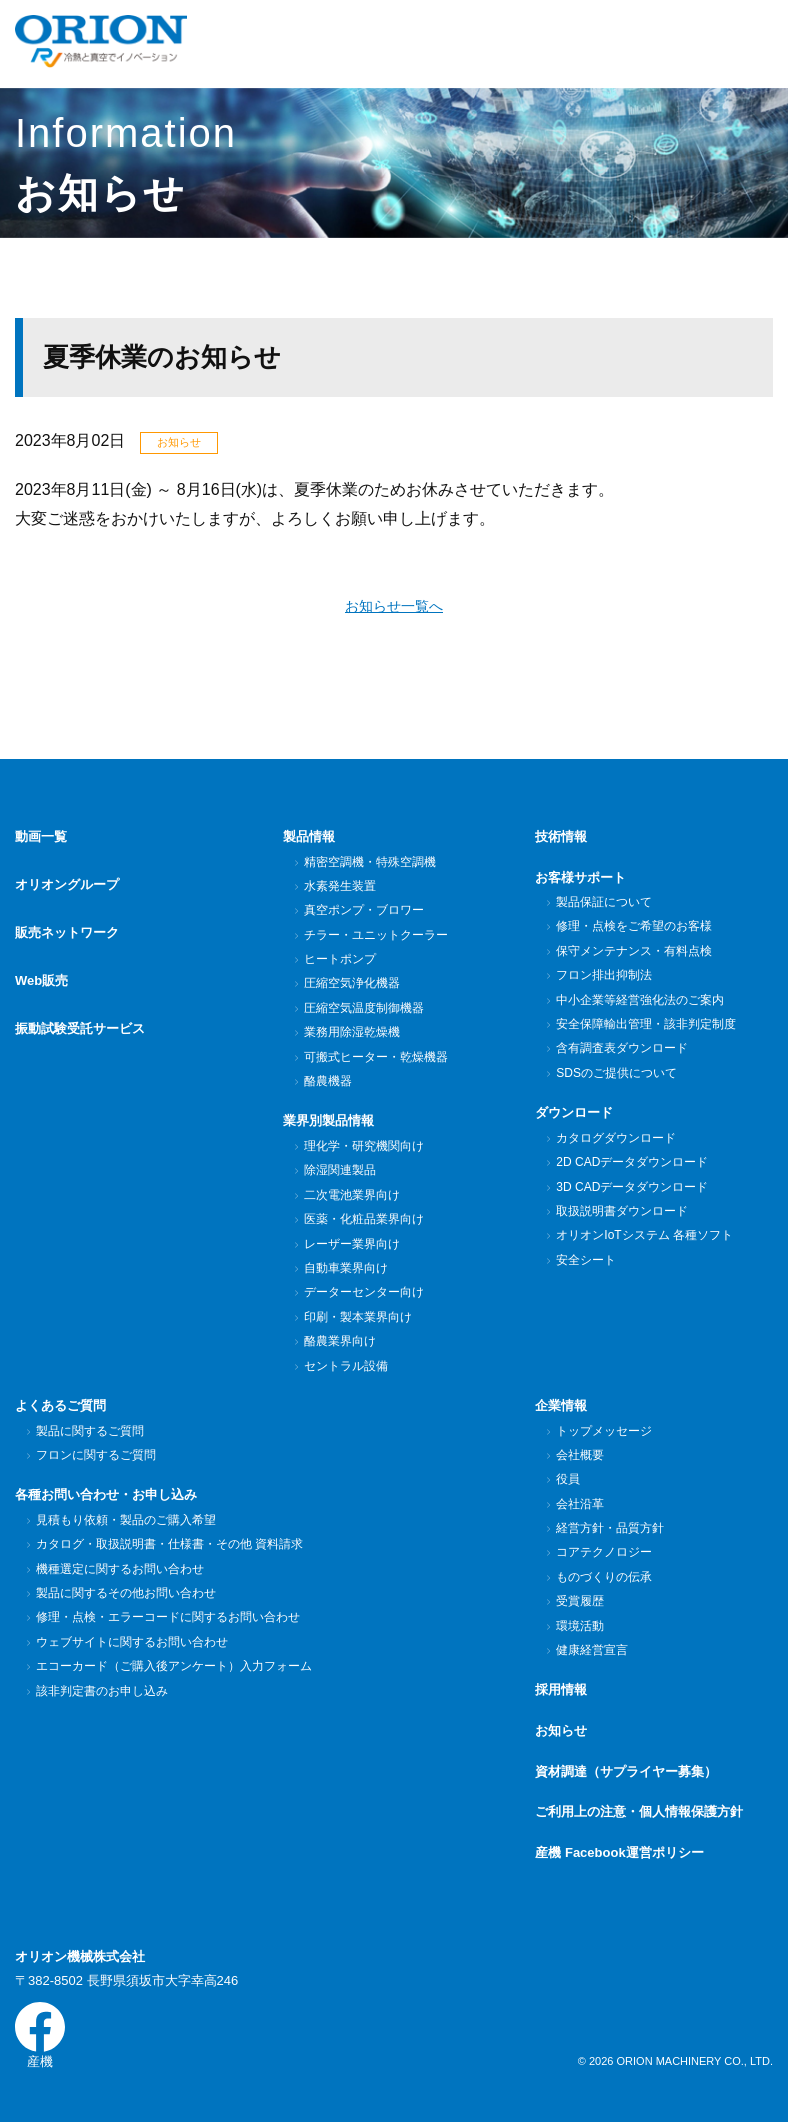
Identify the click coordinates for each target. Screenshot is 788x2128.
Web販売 (41, 960)
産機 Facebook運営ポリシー (619, 1854)
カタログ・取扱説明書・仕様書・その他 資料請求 (169, 1546)
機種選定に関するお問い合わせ (119, 1571)
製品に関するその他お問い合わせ (125, 1595)
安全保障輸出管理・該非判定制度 (645, 1026)
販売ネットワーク (67, 919)
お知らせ (561, 1732)
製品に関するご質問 (89, 1433)
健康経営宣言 (591, 1652)
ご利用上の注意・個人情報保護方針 (639, 1813)
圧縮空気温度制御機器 (363, 1010)
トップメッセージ (603, 1433)
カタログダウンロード (615, 1140)
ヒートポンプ (339, 961)
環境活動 (579, 1628)
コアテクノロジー (603, 1554)
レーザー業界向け (351, 1246)
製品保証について (603, 904)
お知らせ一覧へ (394, 607)
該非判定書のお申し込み (101, 1693)
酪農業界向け (339, 1343)
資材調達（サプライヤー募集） (626, 1773)
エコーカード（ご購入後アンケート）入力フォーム (173, 1668)
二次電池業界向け (351, 1197)
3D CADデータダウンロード (631, 1189)
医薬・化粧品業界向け (363, 1221)
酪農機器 (327, 1083)
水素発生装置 (339, 888)
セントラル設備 (345, 1368)
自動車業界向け (345, 1270)
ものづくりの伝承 (603, 1579)
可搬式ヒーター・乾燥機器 (375, 1059)
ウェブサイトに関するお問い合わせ (131, 1644)
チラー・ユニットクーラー (375, 937)
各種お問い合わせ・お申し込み (106, 1496)
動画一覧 (41, 838)
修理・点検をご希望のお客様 (633, 929)
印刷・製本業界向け (357, 1319)
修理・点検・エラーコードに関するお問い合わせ (167, 1619)
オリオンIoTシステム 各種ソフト (644, 1237)
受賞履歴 (579, 1603)
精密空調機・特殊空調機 (369, 864)
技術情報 (561, 838)
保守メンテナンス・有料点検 (633, 953)
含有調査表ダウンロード (621, 1050)
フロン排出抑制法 (603, 977)
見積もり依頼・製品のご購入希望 (125, 1522)
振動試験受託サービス (80, 1000)
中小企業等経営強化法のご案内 (639, 1002)
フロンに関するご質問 (95, 1457)
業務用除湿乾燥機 (351, 1034)
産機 (40, 2038)
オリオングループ (67, 879)
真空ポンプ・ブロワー (363, 912)
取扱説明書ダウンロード (621, 1213)
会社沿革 (579, 1506)
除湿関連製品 (339, 1172)
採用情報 (561, 1691)
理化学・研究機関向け (363, 1148)
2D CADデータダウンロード (631, 1164)
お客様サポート (580, 879)
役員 (567, 1481)
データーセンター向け (363, 1294)
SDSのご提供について (616, 1075)
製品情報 (309, 838)
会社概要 (579, 1457)
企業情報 (561, 1407)
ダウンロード (574, 1114)
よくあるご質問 (60, 1407)
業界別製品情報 (328, 1122)
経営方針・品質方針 (609, 1530)
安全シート (585, 1262)
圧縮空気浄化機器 (351, 985)
